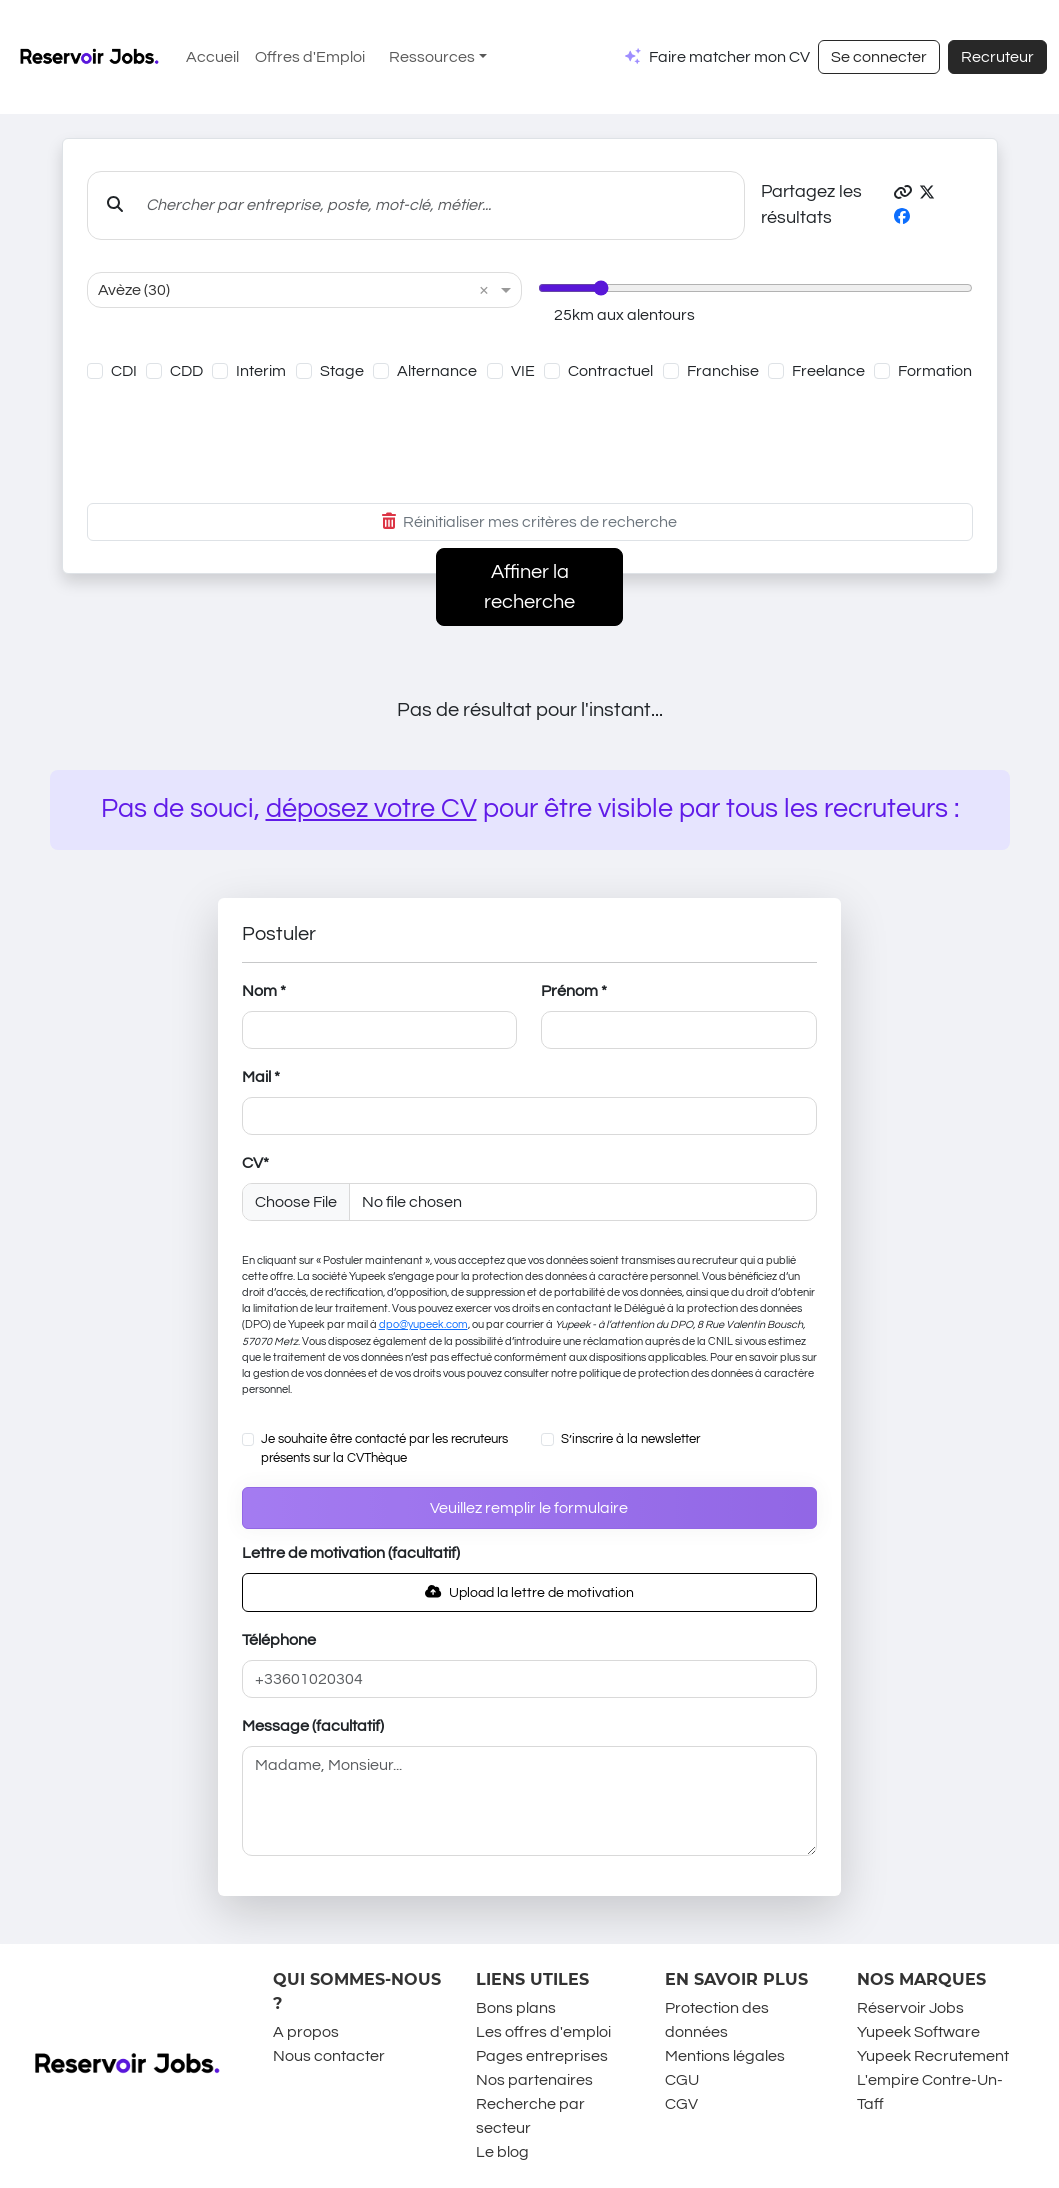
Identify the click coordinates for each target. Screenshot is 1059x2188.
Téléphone (279, 1640)
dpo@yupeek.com (423, 1324)
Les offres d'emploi (543, 2032)
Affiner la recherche (529, 587)
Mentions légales (725, 2056)
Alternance (437, 371)
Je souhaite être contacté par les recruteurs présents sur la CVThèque (384, 1449)
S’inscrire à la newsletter (630, 1439)
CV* (255, 1163)
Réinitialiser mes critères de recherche (529, 522)
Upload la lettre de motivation (529, 1593)
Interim (261, 371)
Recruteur (997, 57)
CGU (682, 2080)
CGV (681, 2104)
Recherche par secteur (530, 2116)
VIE (523, 371)
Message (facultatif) (313, 1726)
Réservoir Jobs (910, 2008)
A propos (306, 2032)
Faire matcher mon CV (729, 57)
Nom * (264, 991)
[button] (903, 193)
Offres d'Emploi (310, 57)
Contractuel (610, 371)
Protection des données (717, 2020)
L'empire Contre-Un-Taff (930, 2092)
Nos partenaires (534, 2080)
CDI (124, 371)
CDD (186, 371)
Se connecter (879, 57)
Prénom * (574, 991)
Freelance (828, 371)
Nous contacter (329, 2056)
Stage (342, 371)
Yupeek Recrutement (933, 2056)
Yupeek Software (918, 2032)
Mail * (261, 1077)
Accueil (212, 57)
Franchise (723, 371)
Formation (935, 371)
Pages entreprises (542, 2056)
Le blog (502, 2152)
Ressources (432, 57)
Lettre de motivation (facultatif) (351, 1553)
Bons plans (516, 2008)
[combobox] (284, 290)
